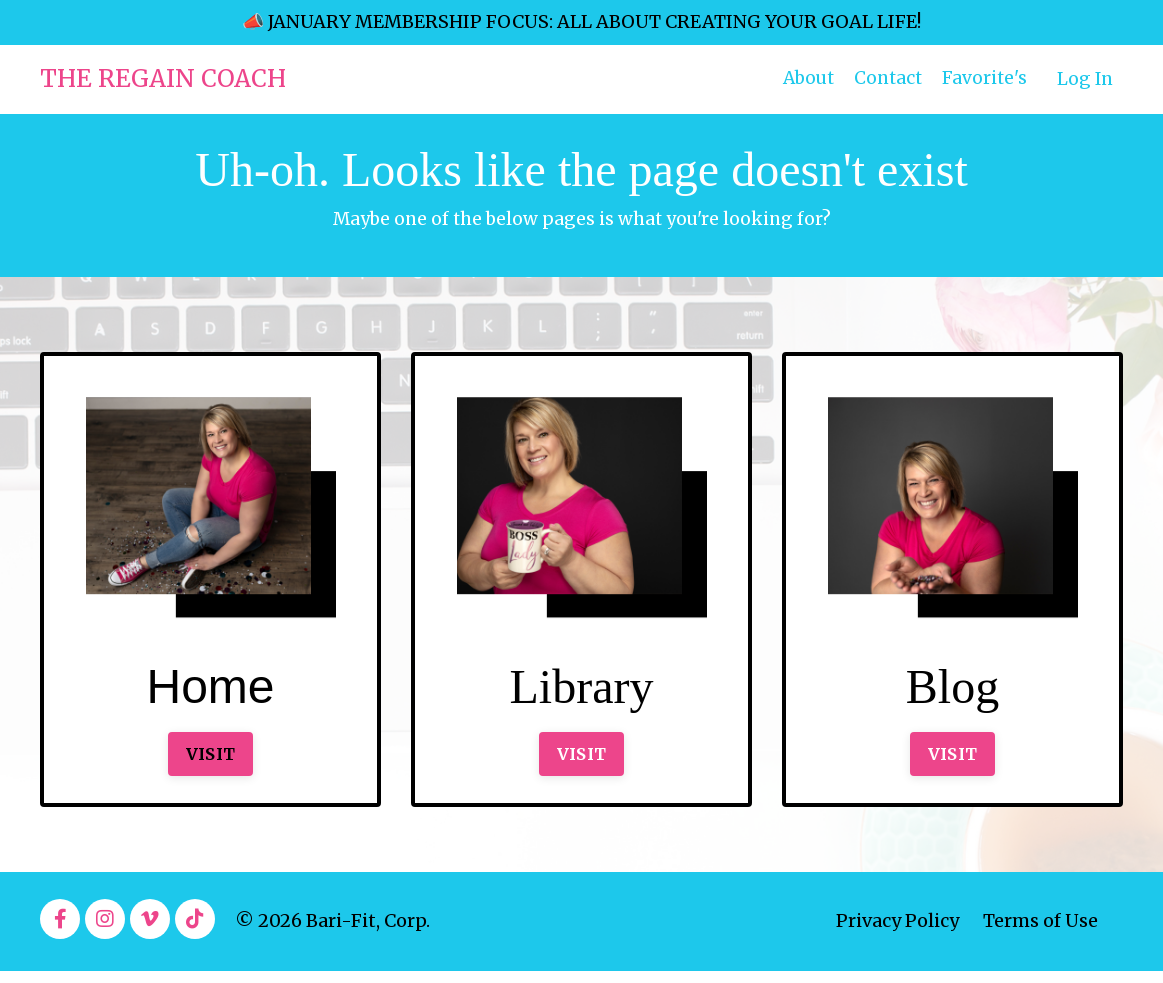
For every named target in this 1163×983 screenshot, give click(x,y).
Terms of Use (1040, 933)
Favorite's (982, 78)
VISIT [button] (210, 763)
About (800, 78)
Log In (1084, 78)
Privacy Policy (897, 933)
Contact (883, 78)
